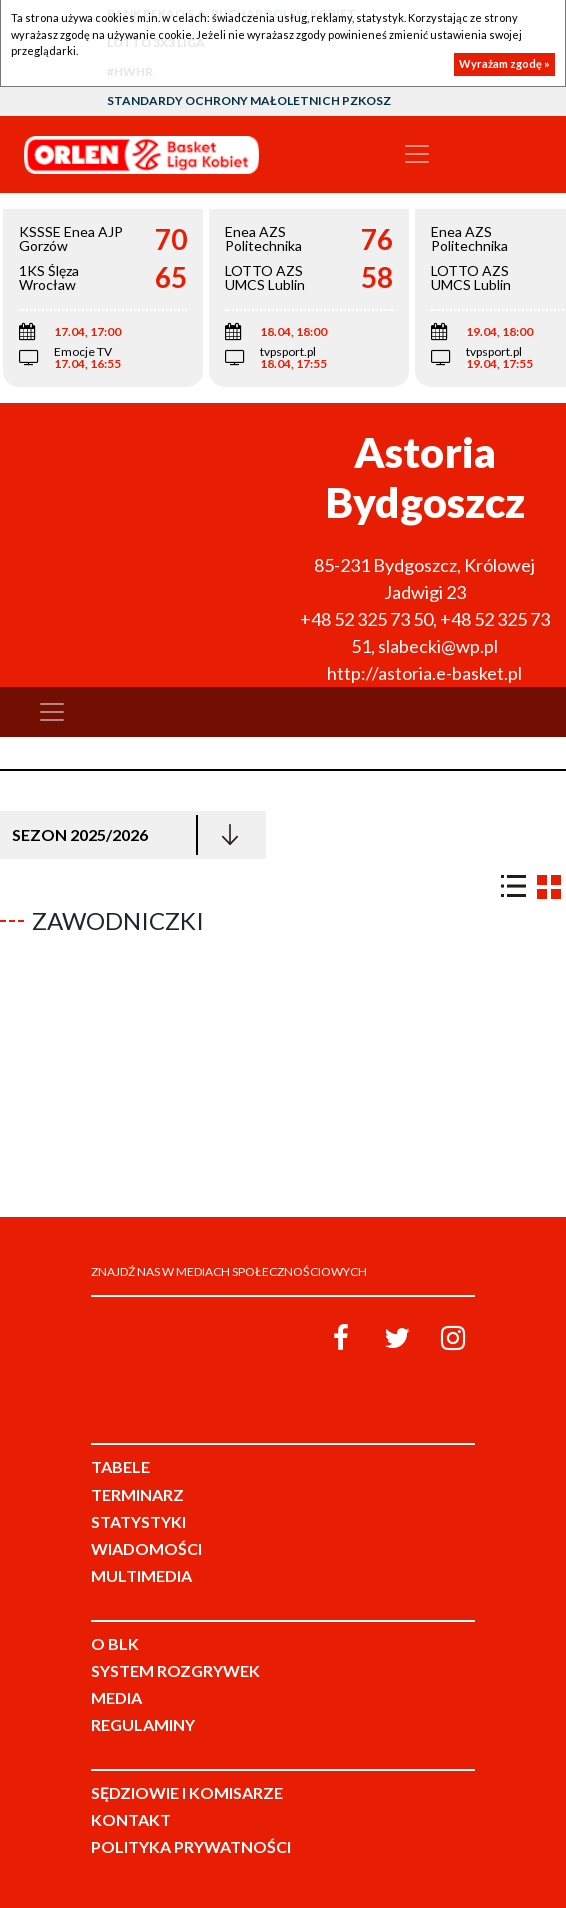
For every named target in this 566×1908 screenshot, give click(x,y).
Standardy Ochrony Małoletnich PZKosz (249, 100)
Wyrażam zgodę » (504, 63)
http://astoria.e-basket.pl (424, 673)
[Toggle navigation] (417, 154)
